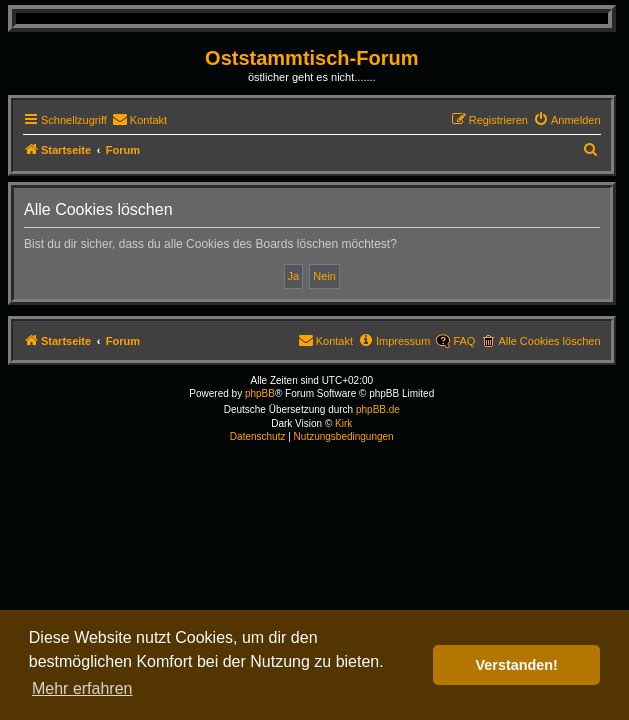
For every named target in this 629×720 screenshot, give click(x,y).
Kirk (343, 423)
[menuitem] (139, 120)
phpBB (260, 393)
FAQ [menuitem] (464, 341)
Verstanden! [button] (517, 665)
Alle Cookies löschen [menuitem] (549, 341)
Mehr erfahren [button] (82, 688)
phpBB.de (378, 409)
